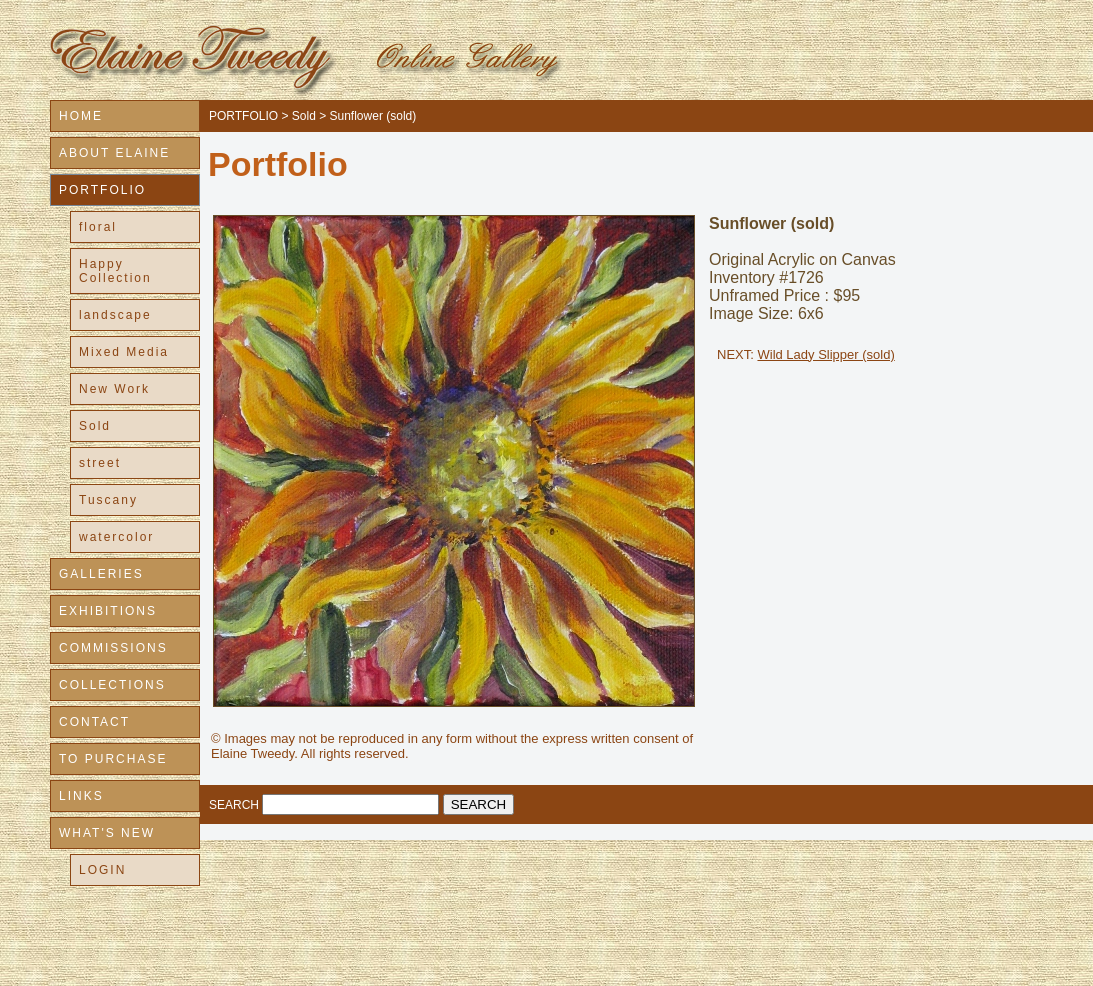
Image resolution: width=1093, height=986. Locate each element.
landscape (115, 315)
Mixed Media (124, 352)
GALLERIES (101, 574)
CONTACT (94, 722)
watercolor (116, 537)
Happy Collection (115, 271)
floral (98, 227)
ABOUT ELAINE (114, 153)
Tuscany (108, 500)
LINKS (81, 796)
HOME (81, 116)
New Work (114, 389)
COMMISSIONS (113, 648)
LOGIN (102, 870)
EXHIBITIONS (108, 611)
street (100, 463)
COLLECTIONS (112, 685)
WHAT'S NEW (107, 833)
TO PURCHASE (113, 759)
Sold (95, 426)
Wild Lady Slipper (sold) (825, 354)
